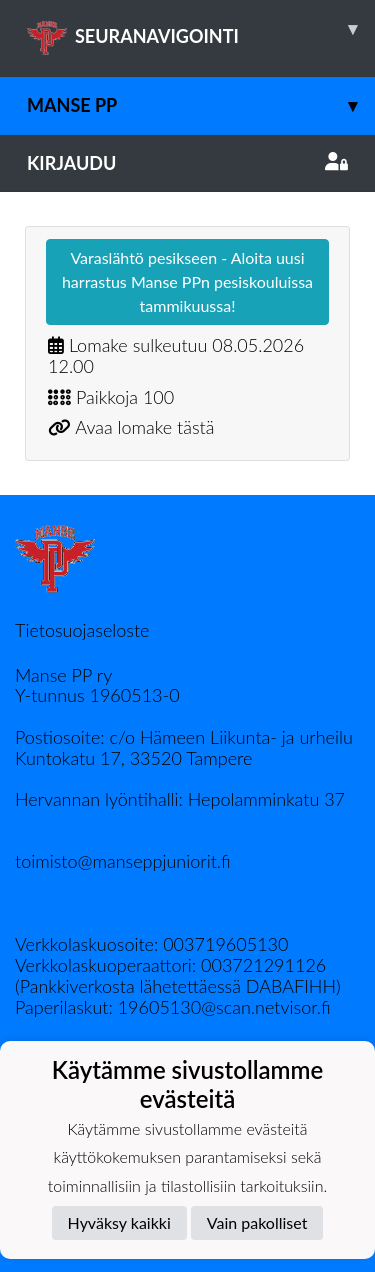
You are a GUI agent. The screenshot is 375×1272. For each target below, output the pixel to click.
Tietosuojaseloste (82, 630)
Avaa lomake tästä (144, 427)
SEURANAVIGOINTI (201, 29)
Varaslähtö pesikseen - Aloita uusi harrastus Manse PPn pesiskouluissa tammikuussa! (187, 281)
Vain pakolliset (257, 1222)
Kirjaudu (187, 163)
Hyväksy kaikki (119, 1222)
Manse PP (201, 105)
